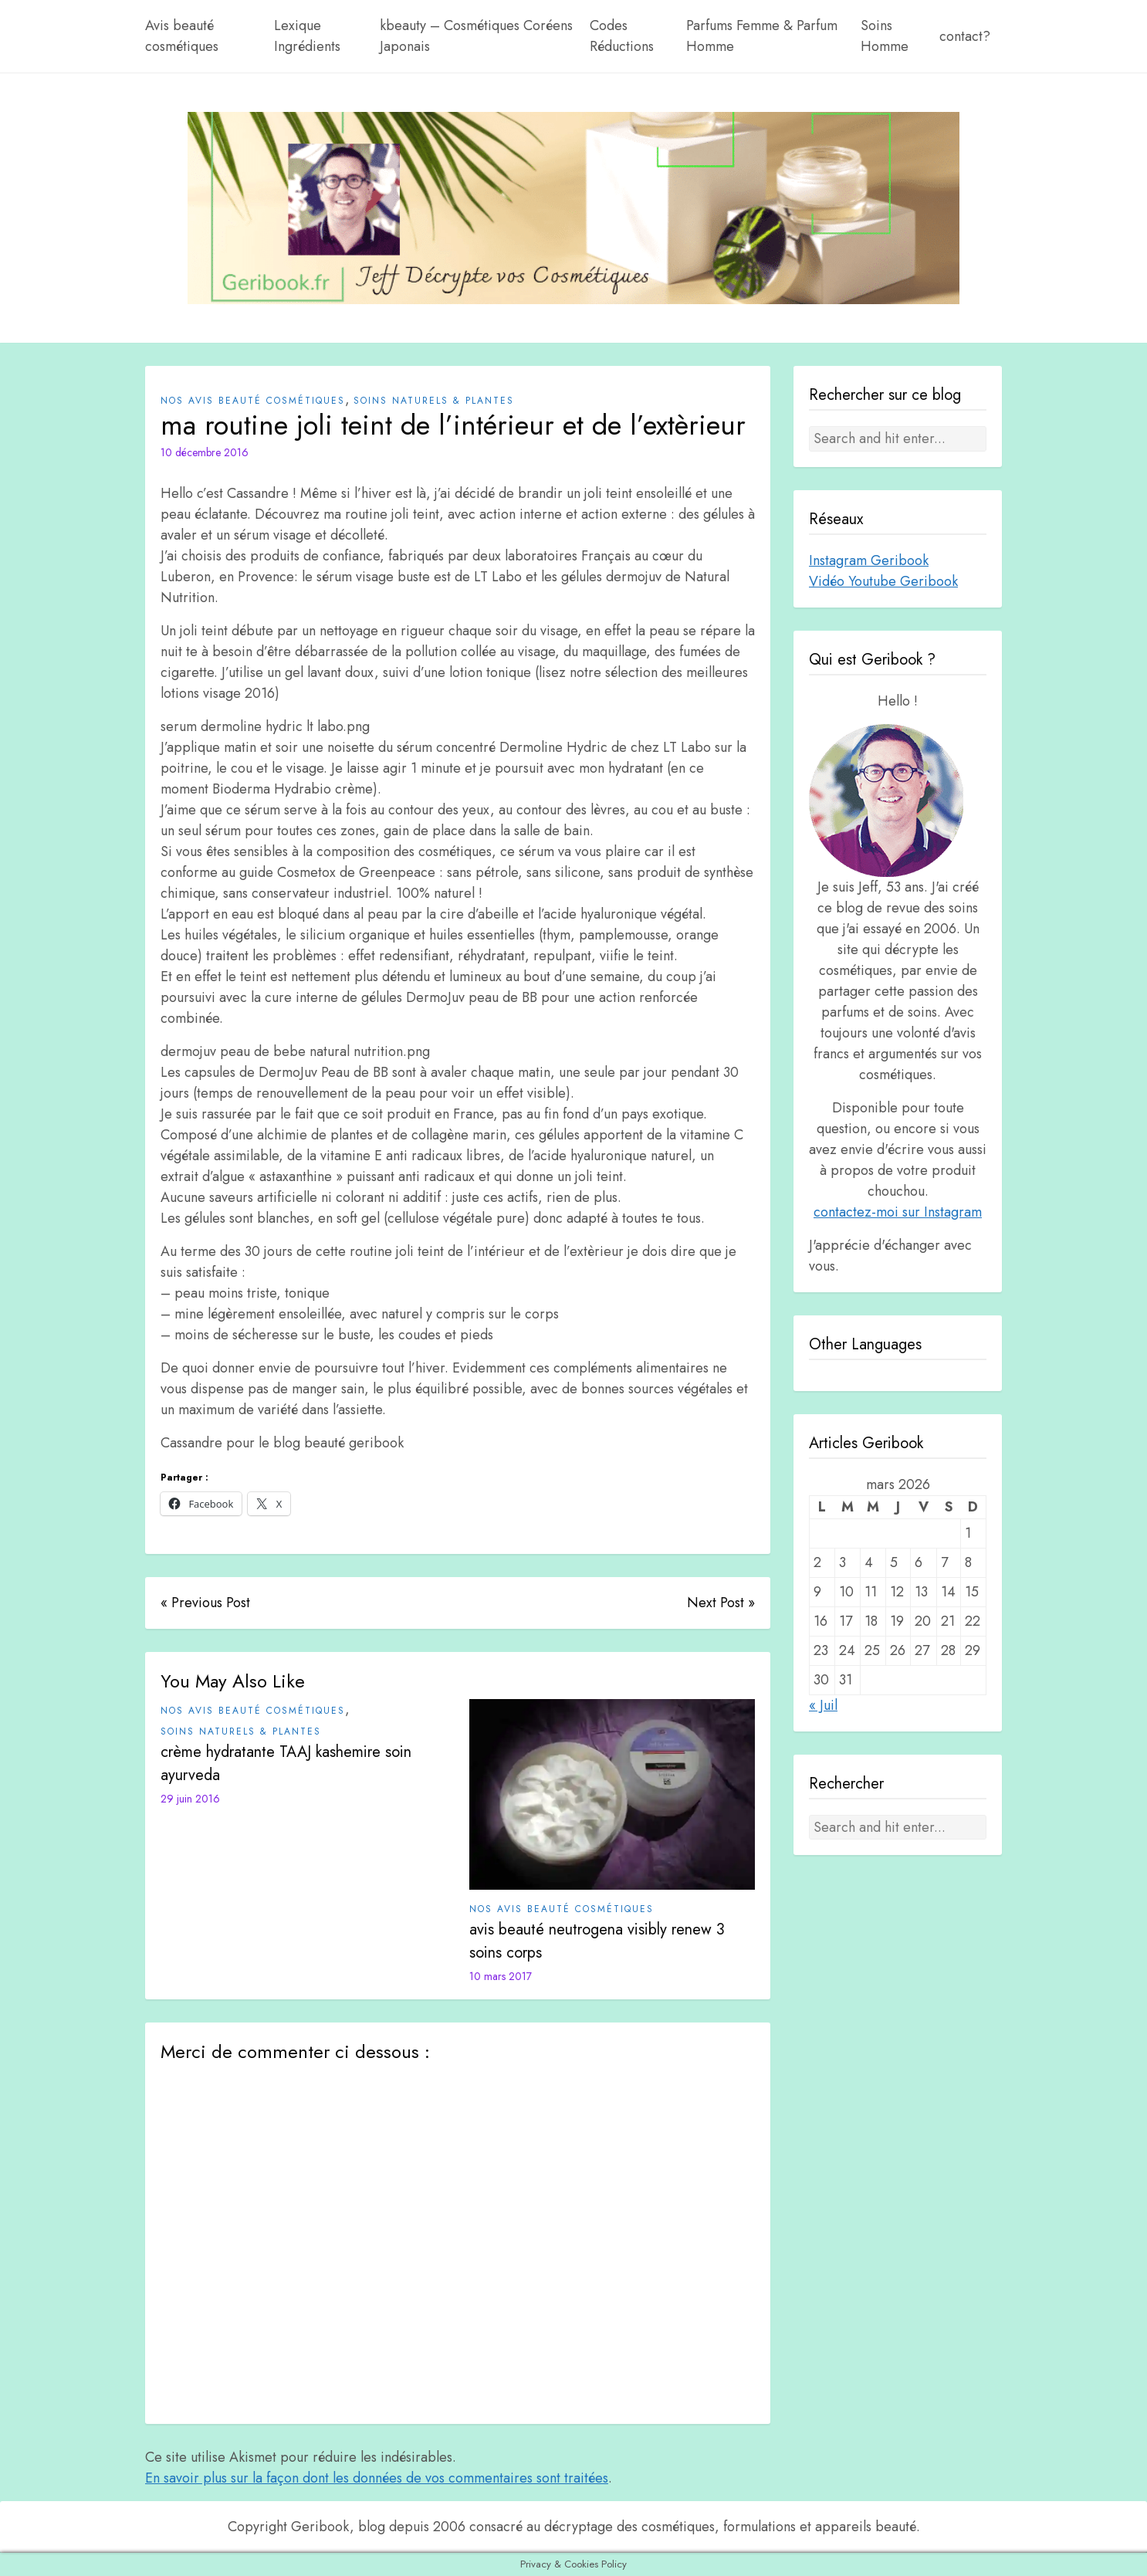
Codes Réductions (622, 35)
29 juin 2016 (190, 1798)
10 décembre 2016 (205, 452)
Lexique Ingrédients (307, 35)
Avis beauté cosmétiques (181, 35)
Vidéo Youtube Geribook (883, 581)
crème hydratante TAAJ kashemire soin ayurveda (286, 1763)
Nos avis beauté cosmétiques (253, 401)
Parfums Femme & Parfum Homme (761, 35)
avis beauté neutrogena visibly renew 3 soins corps (597, 1941)
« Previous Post (205, 1603)
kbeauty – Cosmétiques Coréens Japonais (476, 35)
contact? (964, 36)
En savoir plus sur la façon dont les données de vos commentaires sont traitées (376, 2478)
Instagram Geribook (869, 560)
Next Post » (721, 1603)
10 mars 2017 (500, 1976)
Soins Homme (884, 35)
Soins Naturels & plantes (434, 401)
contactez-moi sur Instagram (898, 1212)
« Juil (823, 1705)
